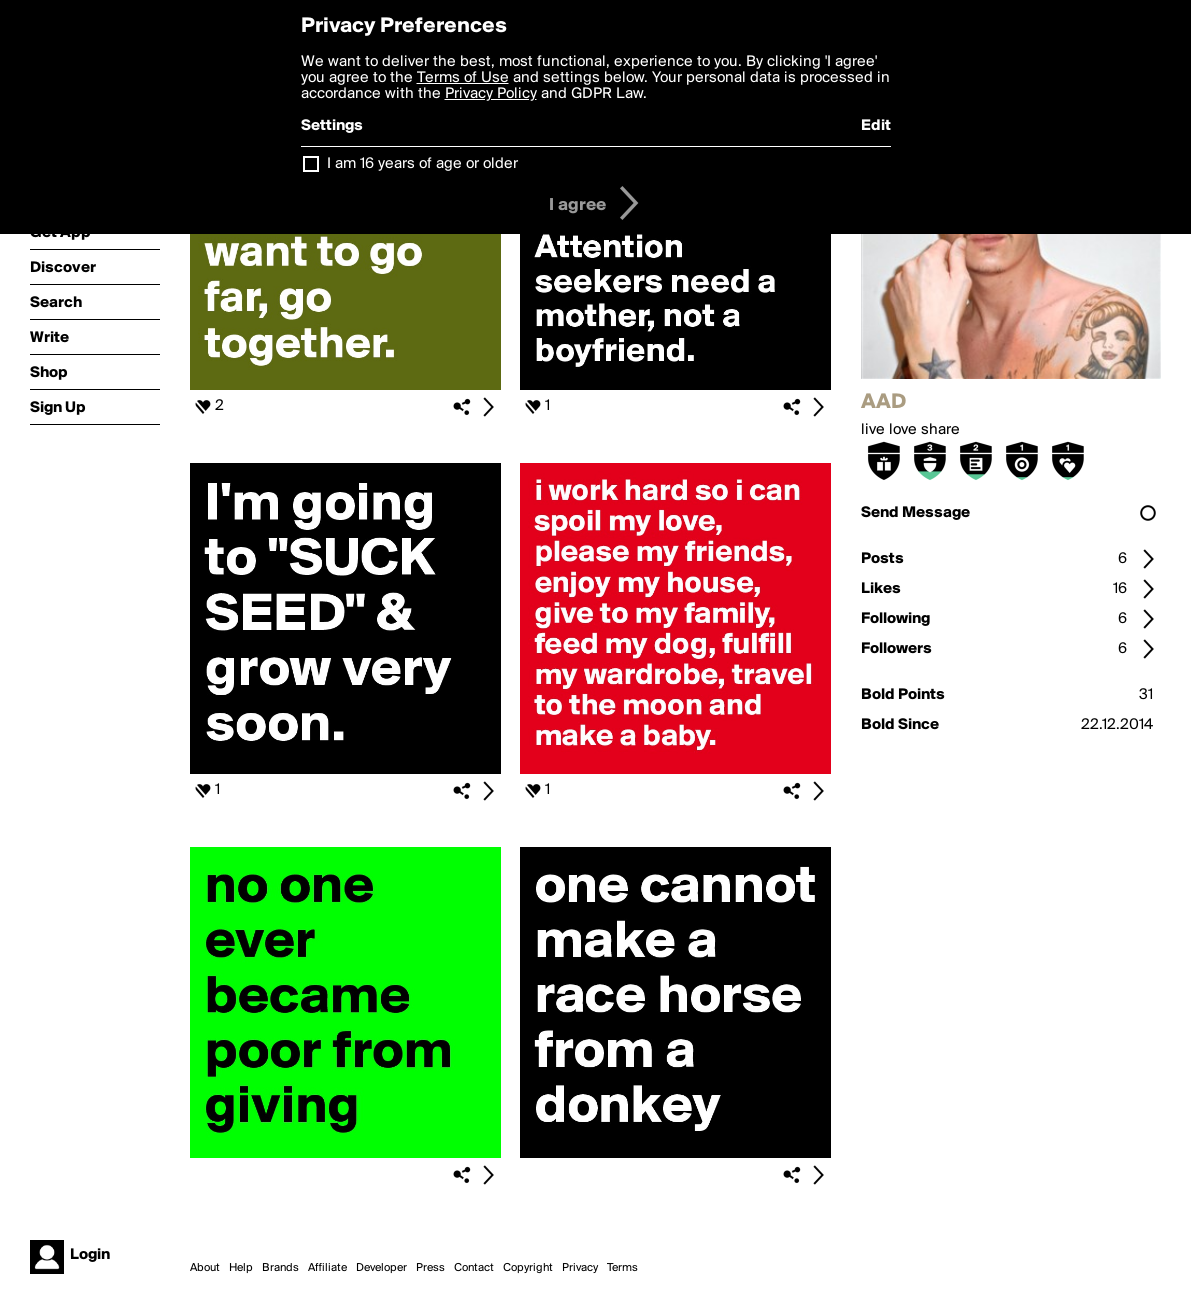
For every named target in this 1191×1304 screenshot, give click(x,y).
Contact (474, 1268)
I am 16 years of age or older (422, 164)
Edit (876, 126)
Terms (622, 1268)
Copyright (528, 1268)
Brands (280, 1268)
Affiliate (327, 1268)
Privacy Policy (491, 94)
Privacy (580, 1268)
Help (241, 1268)
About (205, 1268)
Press (430, 1268)
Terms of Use (463, 78)
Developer (381, 1268)
